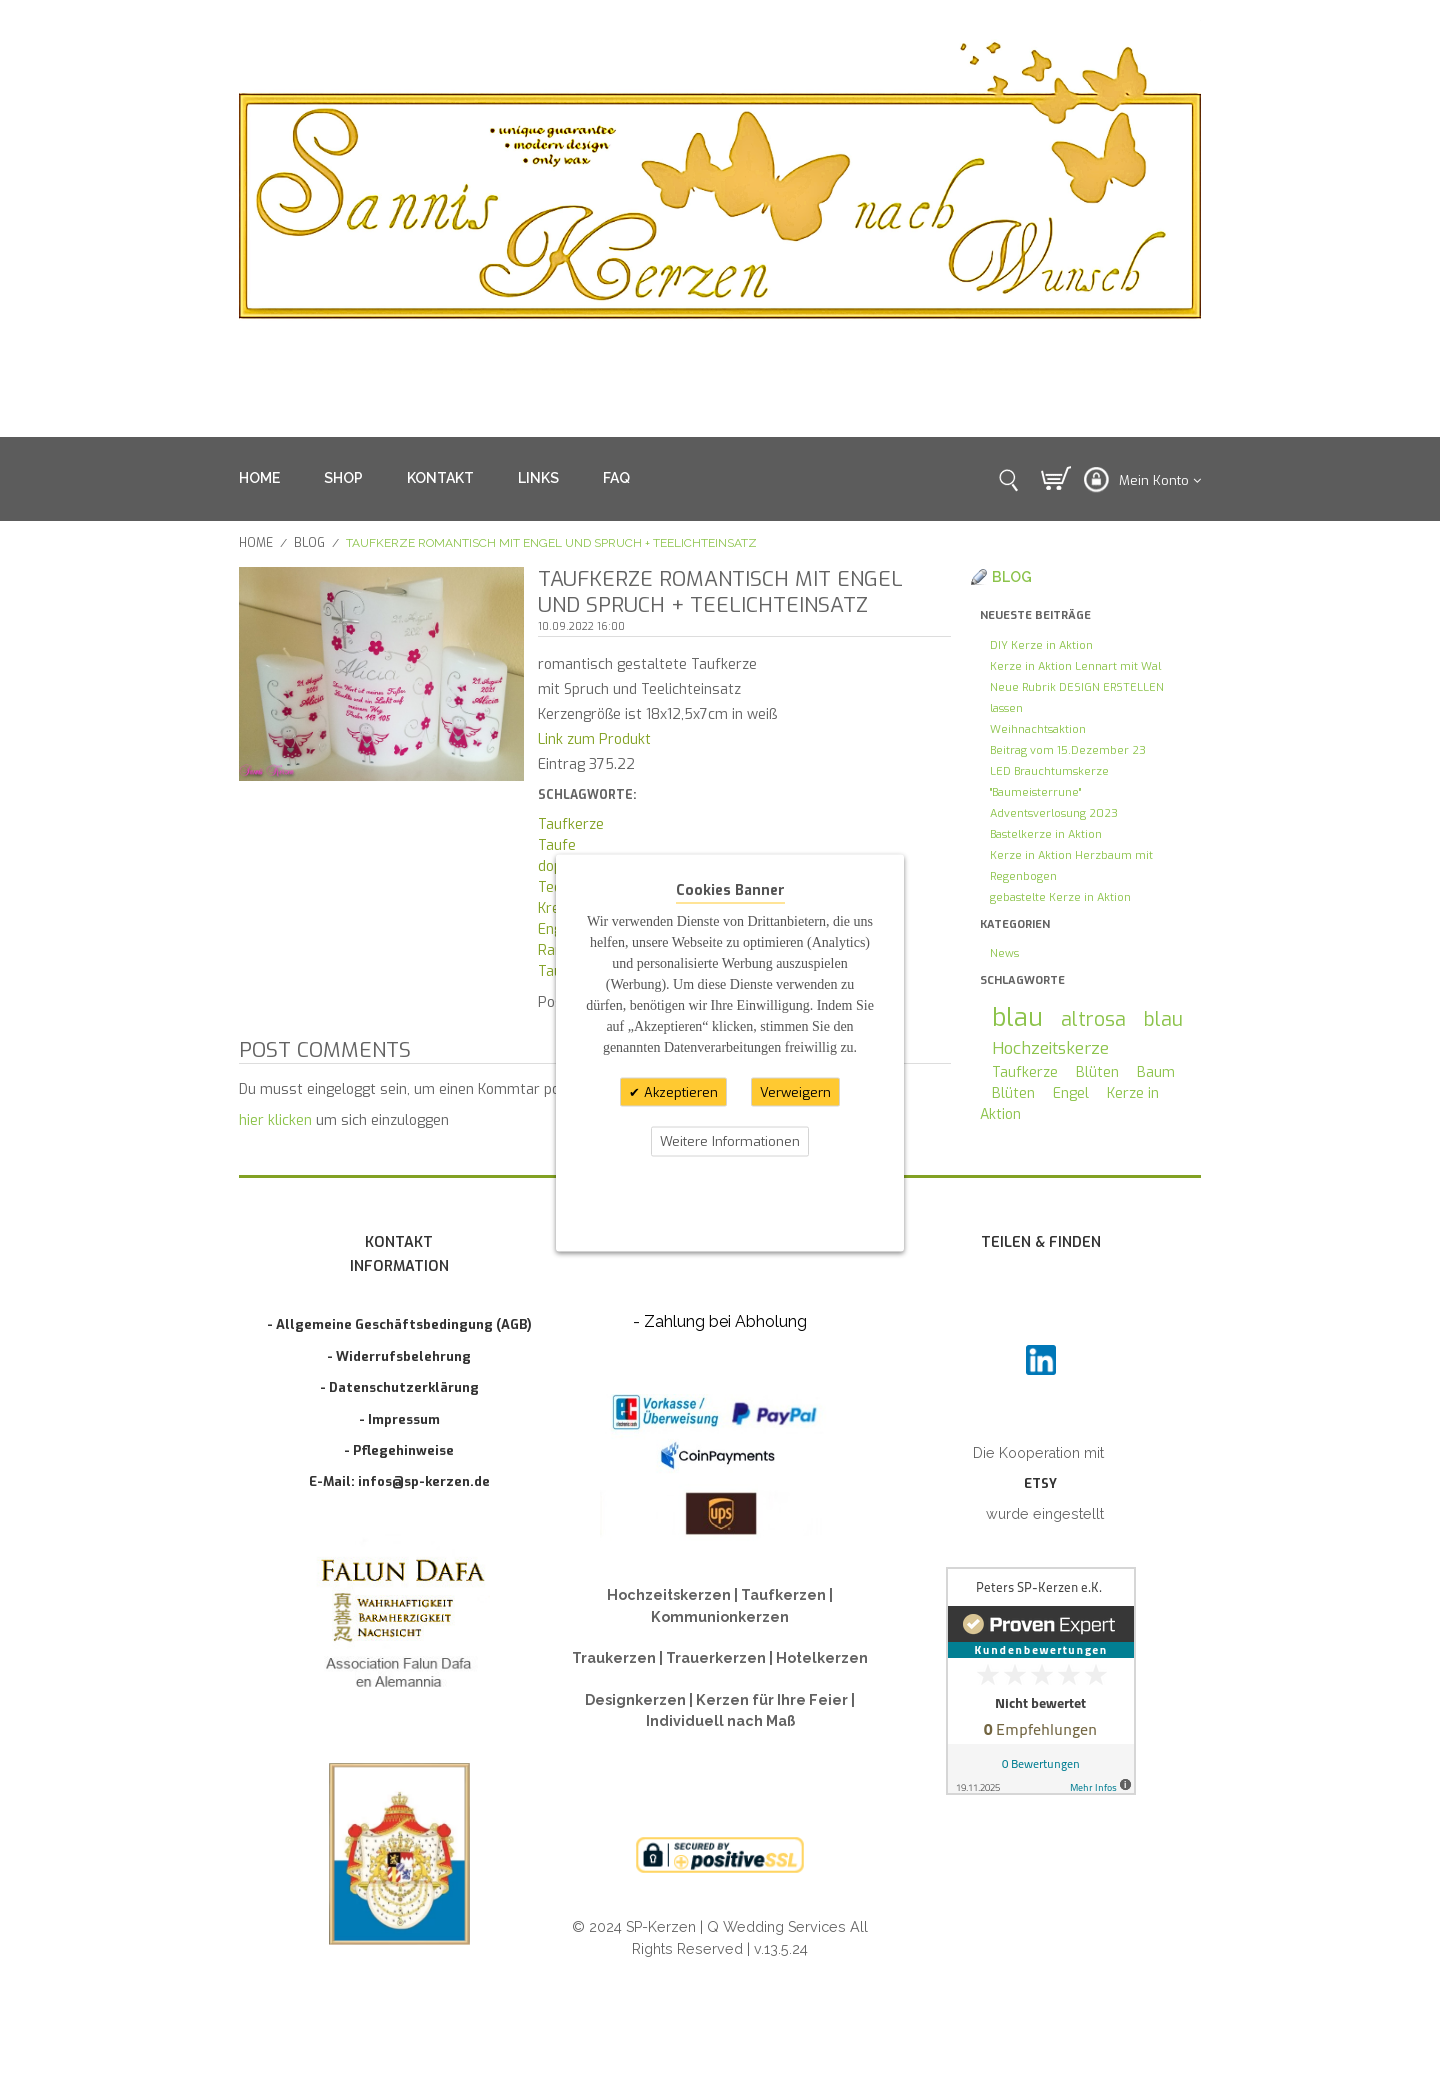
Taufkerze (571, 824)
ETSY (1040, 1483)
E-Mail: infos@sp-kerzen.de (399, 1481)
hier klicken (275, 1120)
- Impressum (399, 1419)
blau (1017, 1017)
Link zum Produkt (594, 739)
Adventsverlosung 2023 (1054, 813)
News (1004, 953)
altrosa (1093, 1019)
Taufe (557, 845)
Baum (1156, 1072)
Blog (309, 543)
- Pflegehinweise (399, 1450)
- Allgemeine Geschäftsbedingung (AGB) (399, 1324)
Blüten (1097, 1072)
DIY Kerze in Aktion (1041, 645)
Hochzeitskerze (1050, 1048)
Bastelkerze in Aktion (1046, 834)
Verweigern (795, 1091)
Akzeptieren (679, 1091)
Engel (1071, 1093)
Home (256, 543)
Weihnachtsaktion (1038, 729)
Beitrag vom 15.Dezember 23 (1068, 750)
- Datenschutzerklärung (399, 1387)
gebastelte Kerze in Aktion (1060, 897)
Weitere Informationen (730, 1141)
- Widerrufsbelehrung (399, 1356)
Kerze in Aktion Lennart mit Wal (1075, 666)
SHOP (343, 478)
